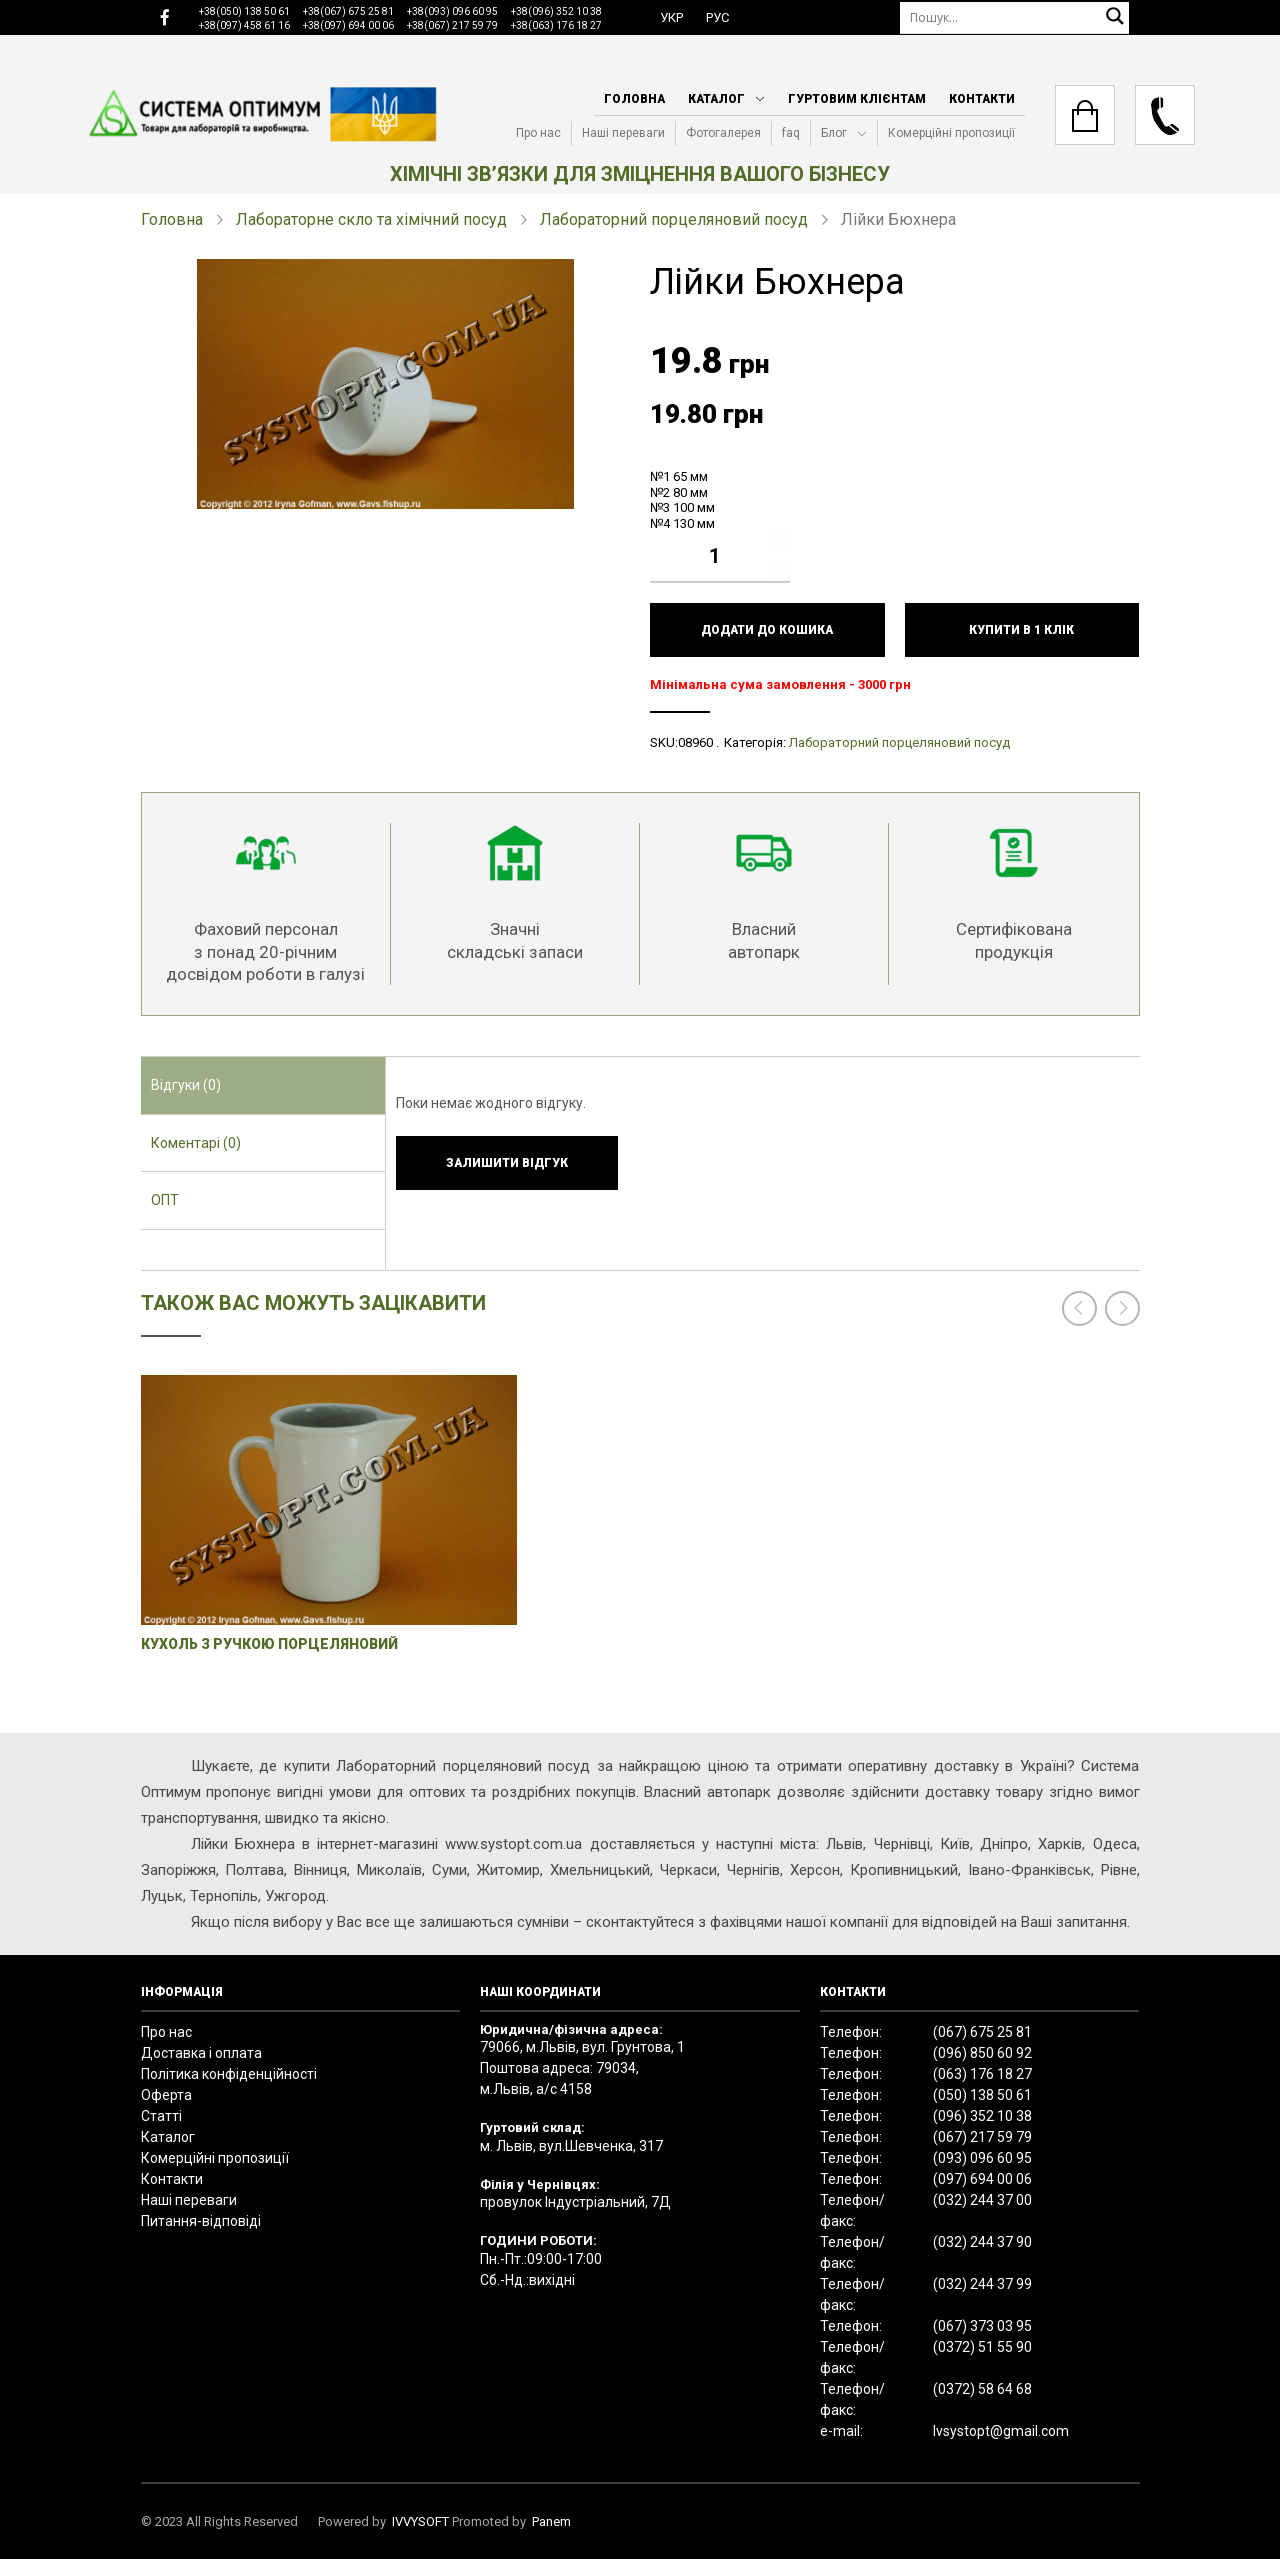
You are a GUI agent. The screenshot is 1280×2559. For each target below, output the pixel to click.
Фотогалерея (723, 133)
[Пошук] (1015, 17)
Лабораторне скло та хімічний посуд (371, 219)
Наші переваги (623, 133)
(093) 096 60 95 (982, 2158)
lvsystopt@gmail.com (1001, 2431)
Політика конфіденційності (229, 2074)
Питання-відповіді (201, 2221)
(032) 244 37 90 (982, 2242)
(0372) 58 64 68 (982, 2389)
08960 (695, 742)
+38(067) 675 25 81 (348, 11)
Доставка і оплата (201, 2053)
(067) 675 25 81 (982, 2032)
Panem (551, 2521)
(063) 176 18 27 (982, 2074)
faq (791, 133)
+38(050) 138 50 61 (244, 11)
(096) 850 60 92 (982, 2053)
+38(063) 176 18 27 (556, 25)
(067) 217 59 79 (982, 2137)
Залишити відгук (507, 1163)
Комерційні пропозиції (951, 133)
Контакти (982, 99)
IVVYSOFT (420, 2521)
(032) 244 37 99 (982, 2284)
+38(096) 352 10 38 (556, 11)
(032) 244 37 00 (982, 2200)
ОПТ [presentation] (165, 1200)
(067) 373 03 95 (982, 2326)
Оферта (166, 2095)
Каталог (716, 99)
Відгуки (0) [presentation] (186, 1085)
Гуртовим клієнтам (857, 99)
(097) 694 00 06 (982, 2179)
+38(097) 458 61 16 (244, 25)
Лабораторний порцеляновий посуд (674, 219)
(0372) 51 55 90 (982, 2347)
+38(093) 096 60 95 (452, 11)
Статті (161, 2116)
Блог (834, 133)
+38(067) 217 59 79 (452, 25)
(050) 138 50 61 (982, 2095)
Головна (634, 99)
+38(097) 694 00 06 (348, 25)
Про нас (538, 133)
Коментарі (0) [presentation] (196, 1143)
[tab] (263, 1086)
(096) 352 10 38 (982, 2116)
